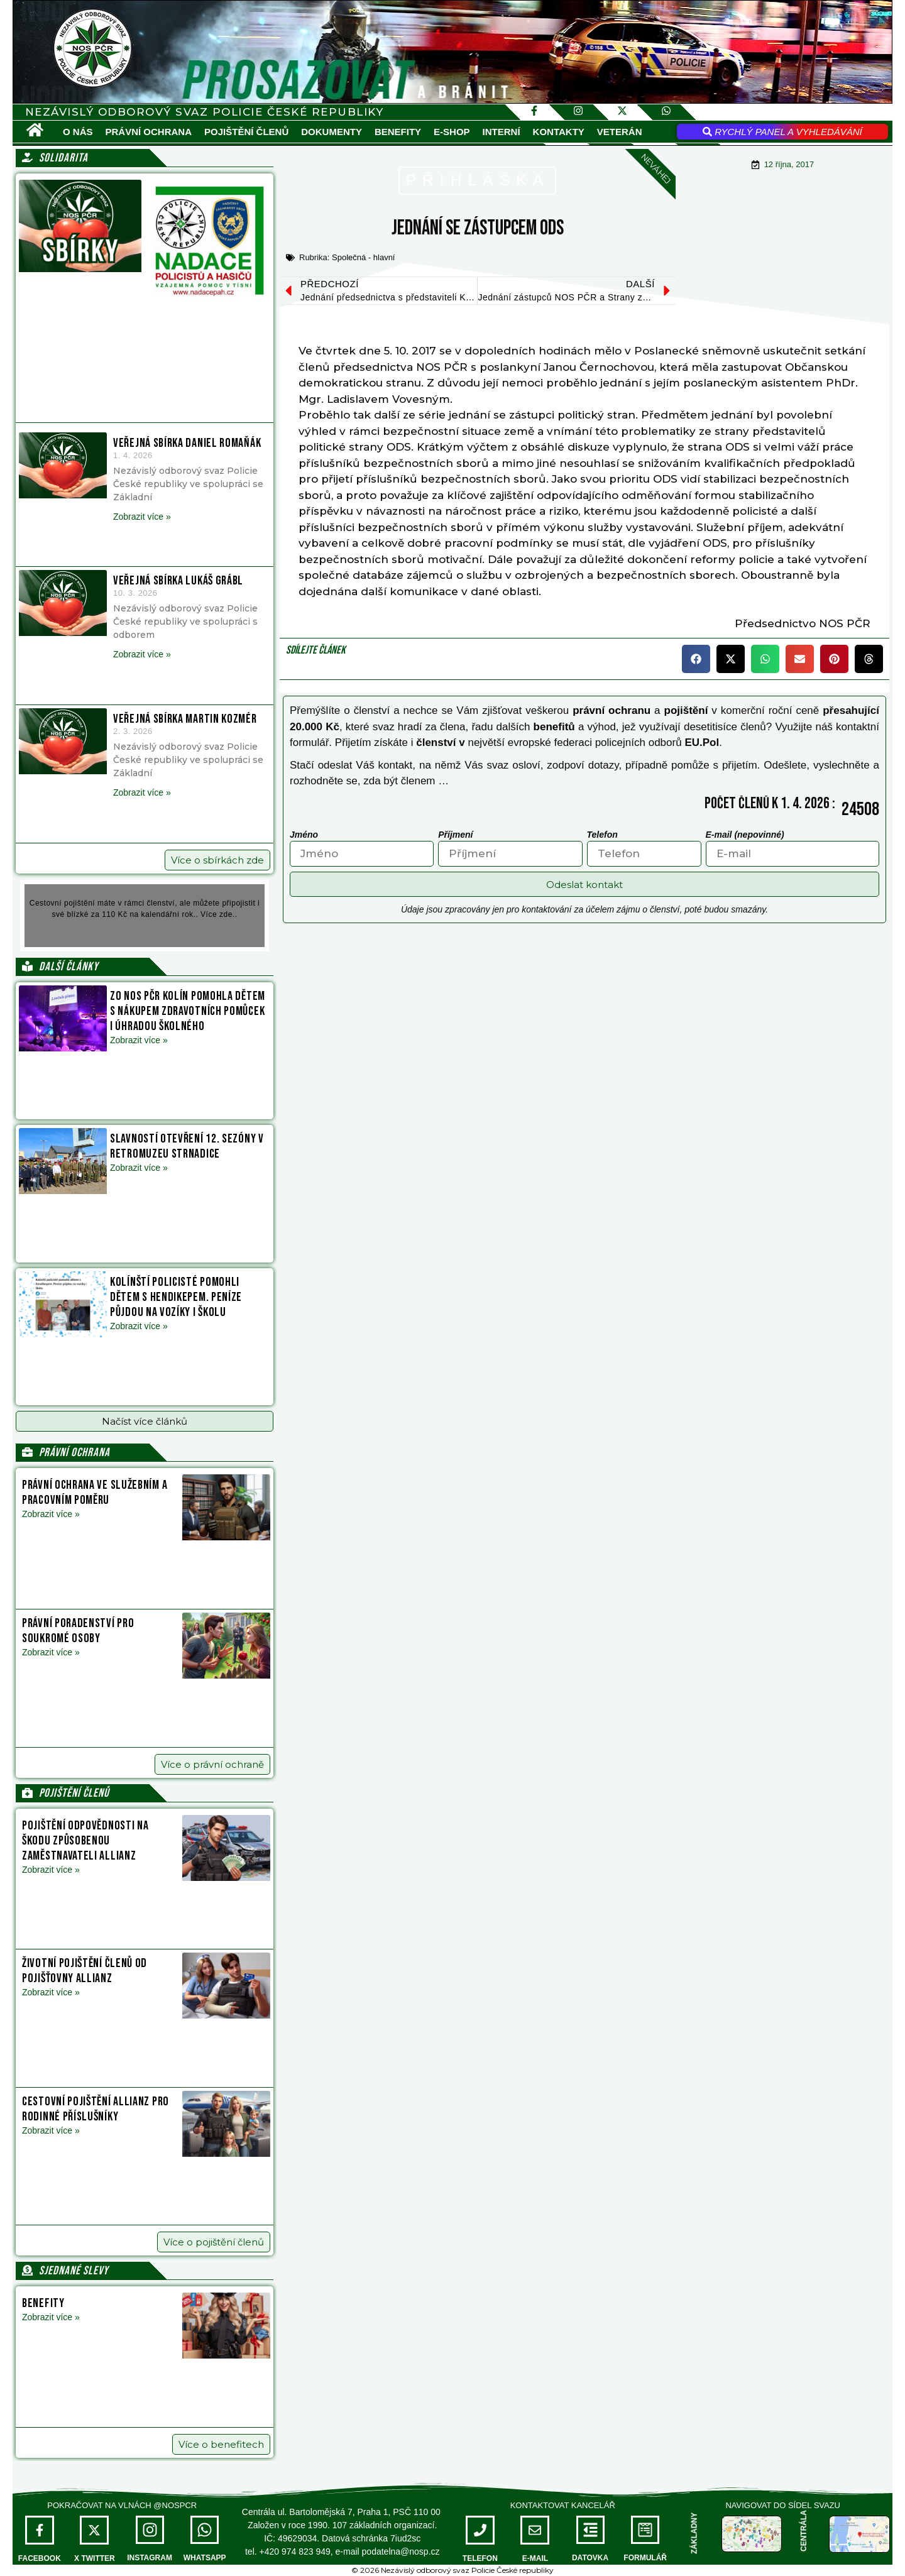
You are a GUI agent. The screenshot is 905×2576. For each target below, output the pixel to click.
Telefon (602, 835)
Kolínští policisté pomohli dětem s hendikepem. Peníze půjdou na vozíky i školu (176, 1297)
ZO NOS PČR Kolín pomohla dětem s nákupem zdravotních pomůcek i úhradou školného (187, 1011)
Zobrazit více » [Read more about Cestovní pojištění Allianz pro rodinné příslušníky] (51, 2130)
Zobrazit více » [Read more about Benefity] (51, 2317)
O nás (78, 131)
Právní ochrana (149, 131)
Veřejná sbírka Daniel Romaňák (187, 443)
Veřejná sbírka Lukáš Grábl (178, 580)
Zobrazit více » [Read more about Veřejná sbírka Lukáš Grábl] (142, 654)
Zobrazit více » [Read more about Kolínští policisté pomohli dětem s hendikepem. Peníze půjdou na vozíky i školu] (139, 1326)
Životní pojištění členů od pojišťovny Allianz (84, 1971)
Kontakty (558, 131)
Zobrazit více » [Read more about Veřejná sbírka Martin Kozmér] (142, 792)
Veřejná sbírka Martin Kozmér (185, 718)
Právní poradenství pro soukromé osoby (78, 1631)
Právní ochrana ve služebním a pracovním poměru (94, 1492)
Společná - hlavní (363, 257)
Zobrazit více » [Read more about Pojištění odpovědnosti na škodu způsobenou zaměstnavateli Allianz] (51, 1870)
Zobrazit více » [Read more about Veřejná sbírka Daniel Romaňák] (142, 517)
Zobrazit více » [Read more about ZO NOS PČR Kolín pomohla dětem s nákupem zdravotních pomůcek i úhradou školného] (139, 1040)
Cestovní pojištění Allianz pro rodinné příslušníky (95, 2109)
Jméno (304, 835)
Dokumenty (331, 131)
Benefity (398, 131)
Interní (501, 131)
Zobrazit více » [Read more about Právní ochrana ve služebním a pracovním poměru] (51, 1514)
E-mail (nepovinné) (745, 835)
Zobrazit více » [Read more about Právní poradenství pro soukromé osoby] (51, 1652)
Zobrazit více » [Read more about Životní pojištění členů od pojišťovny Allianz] (51, 1992)
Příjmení (455, 835)
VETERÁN (619, 131)
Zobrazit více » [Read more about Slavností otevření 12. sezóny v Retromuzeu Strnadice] (139, 1168)
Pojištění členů (246, 131)
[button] (144, 1421)
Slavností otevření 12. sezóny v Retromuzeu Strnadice (187, 1146)
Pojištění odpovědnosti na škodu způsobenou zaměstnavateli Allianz (85, 1840)
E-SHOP (452, 131)
